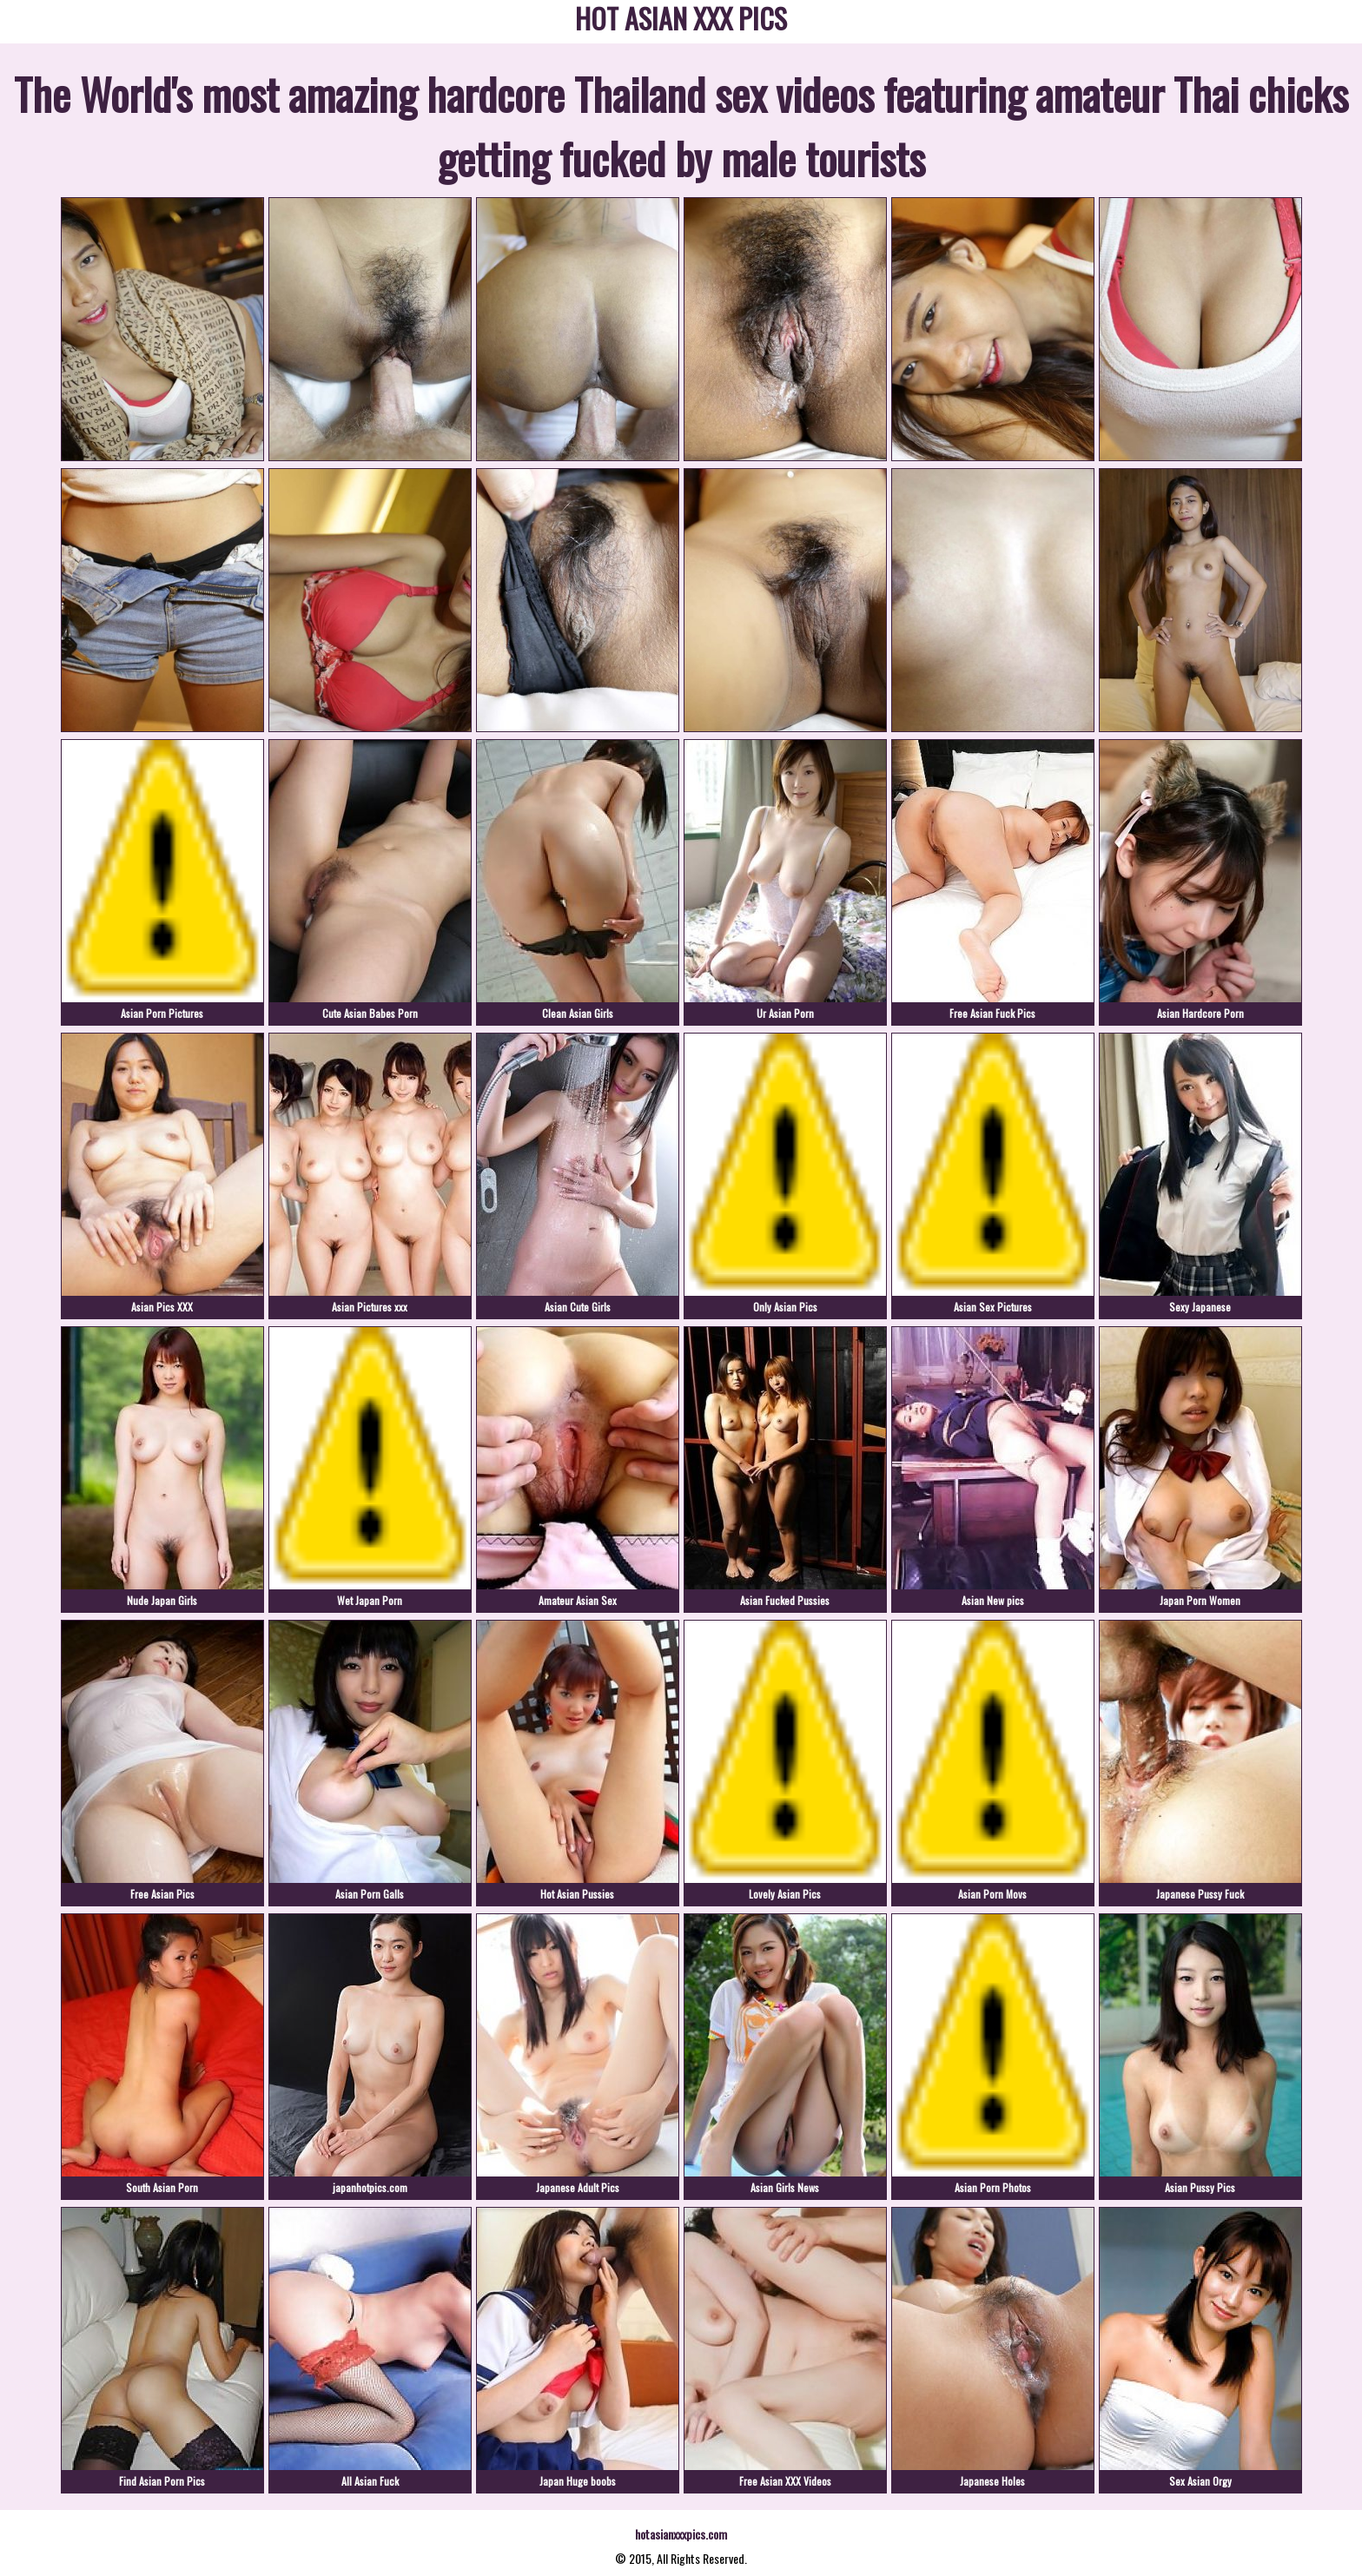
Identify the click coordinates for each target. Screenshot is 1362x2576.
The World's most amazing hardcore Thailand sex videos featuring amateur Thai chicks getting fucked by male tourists (681, 125)
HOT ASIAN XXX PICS (681, 21)
